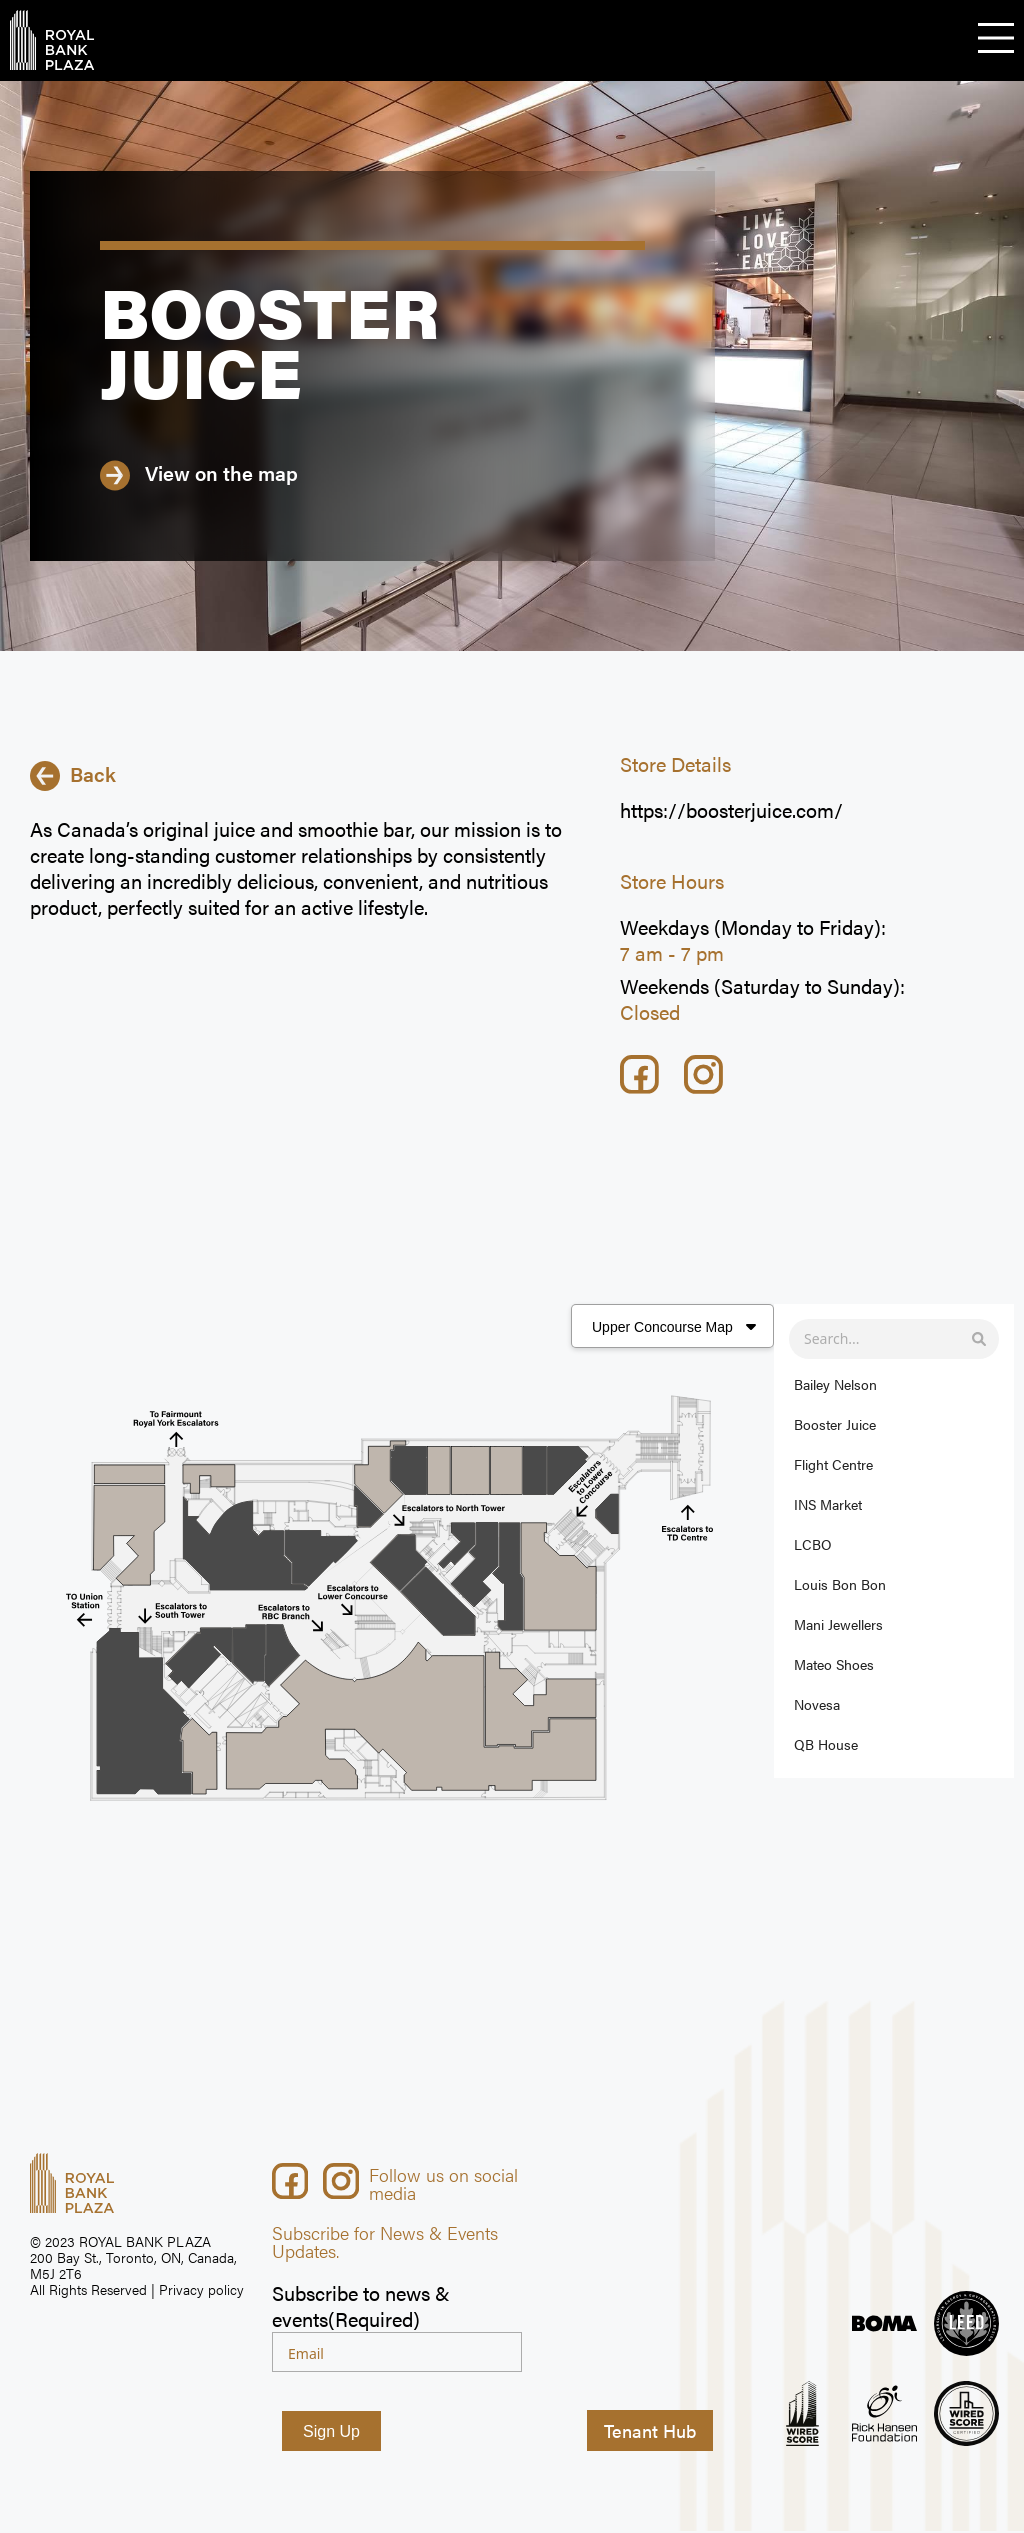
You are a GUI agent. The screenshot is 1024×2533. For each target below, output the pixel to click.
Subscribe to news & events (361, 2307)
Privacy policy (201, 2290)
